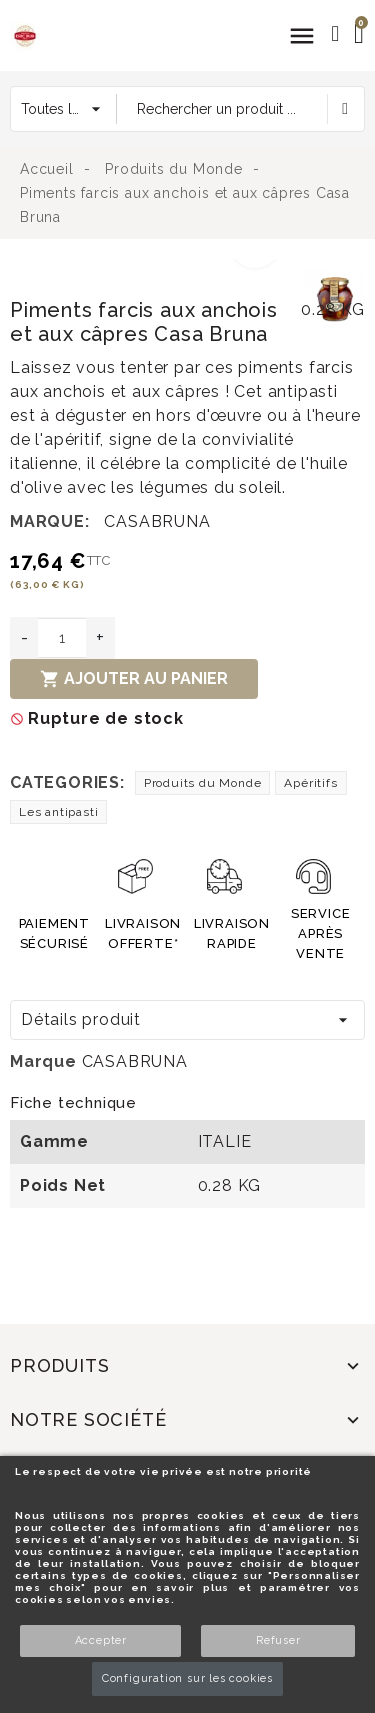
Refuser (278, 1640)
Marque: (50, 521)
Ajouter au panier (134, 679)
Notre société (88, 1419)
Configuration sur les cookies (187, 1678)
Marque (43, 1061)
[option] (152, 271)
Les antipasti (58, 812)
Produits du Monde (203, 783)
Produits (59, 1365)
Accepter (101, 1640)
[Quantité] (62, 638)
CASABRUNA (157, 521)
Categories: (67, 782)
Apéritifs (310, 783)
